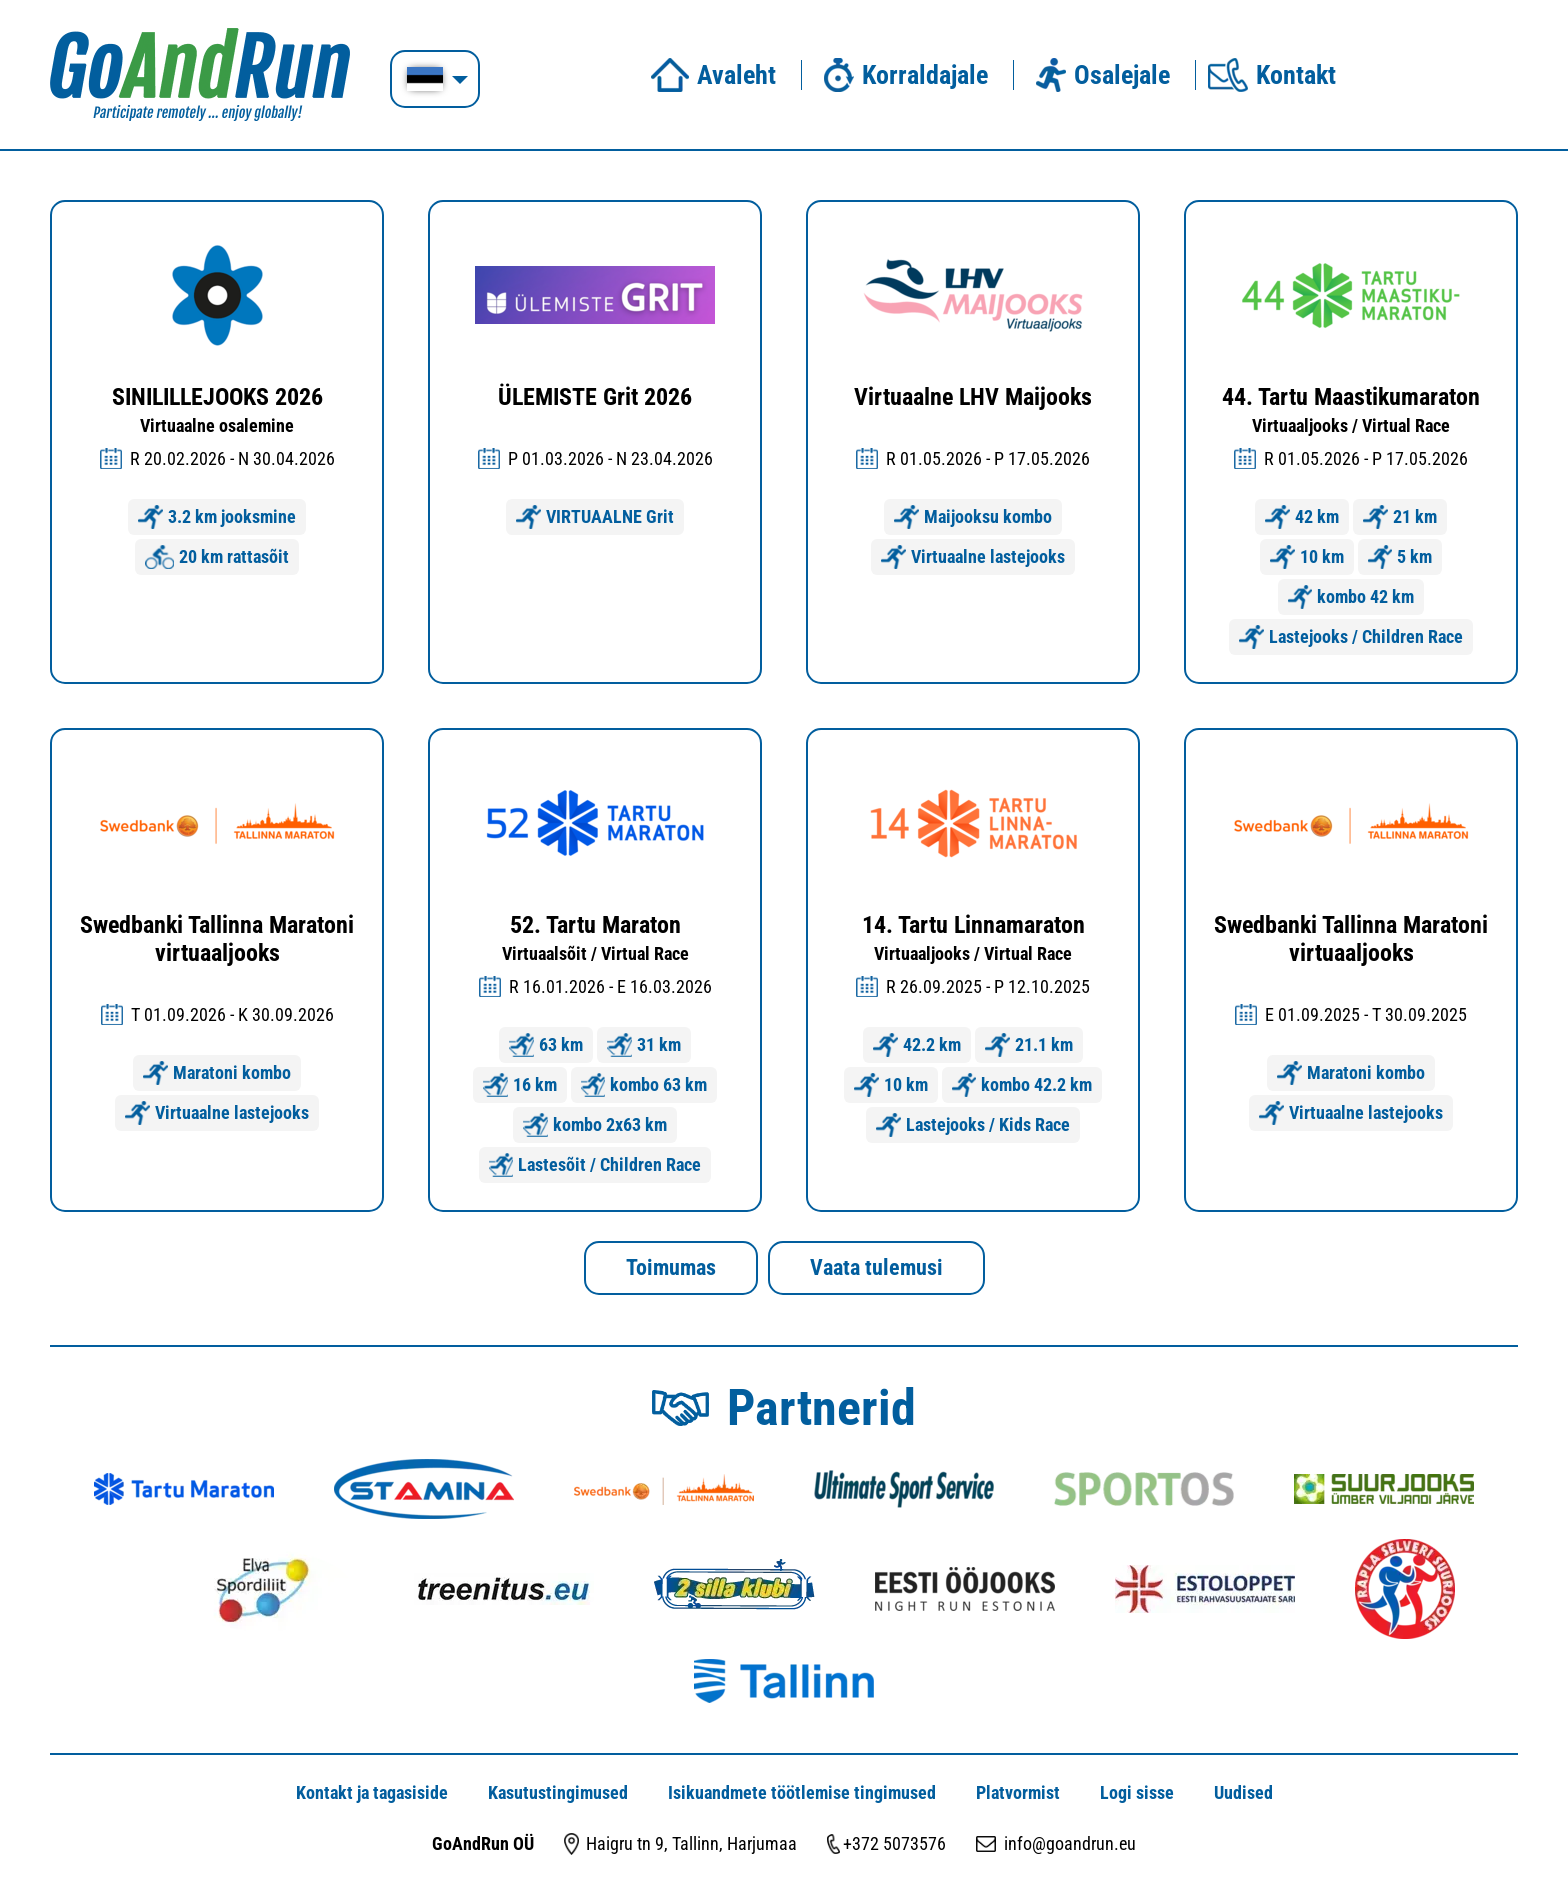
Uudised (1243, 1792)
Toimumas (671, 1267)
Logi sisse (1137, 1792)
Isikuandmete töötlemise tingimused (802, 1792)
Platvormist (1018, 1792)
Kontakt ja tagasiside (372, 1792)
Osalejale (1098, 75)
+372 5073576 (894, 1843)
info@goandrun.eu (1070, 1843)
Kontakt (1272, 75)
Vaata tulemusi (876, 1267)
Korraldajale (901, 75)
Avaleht (712, 75)
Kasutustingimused (558, 1792)
